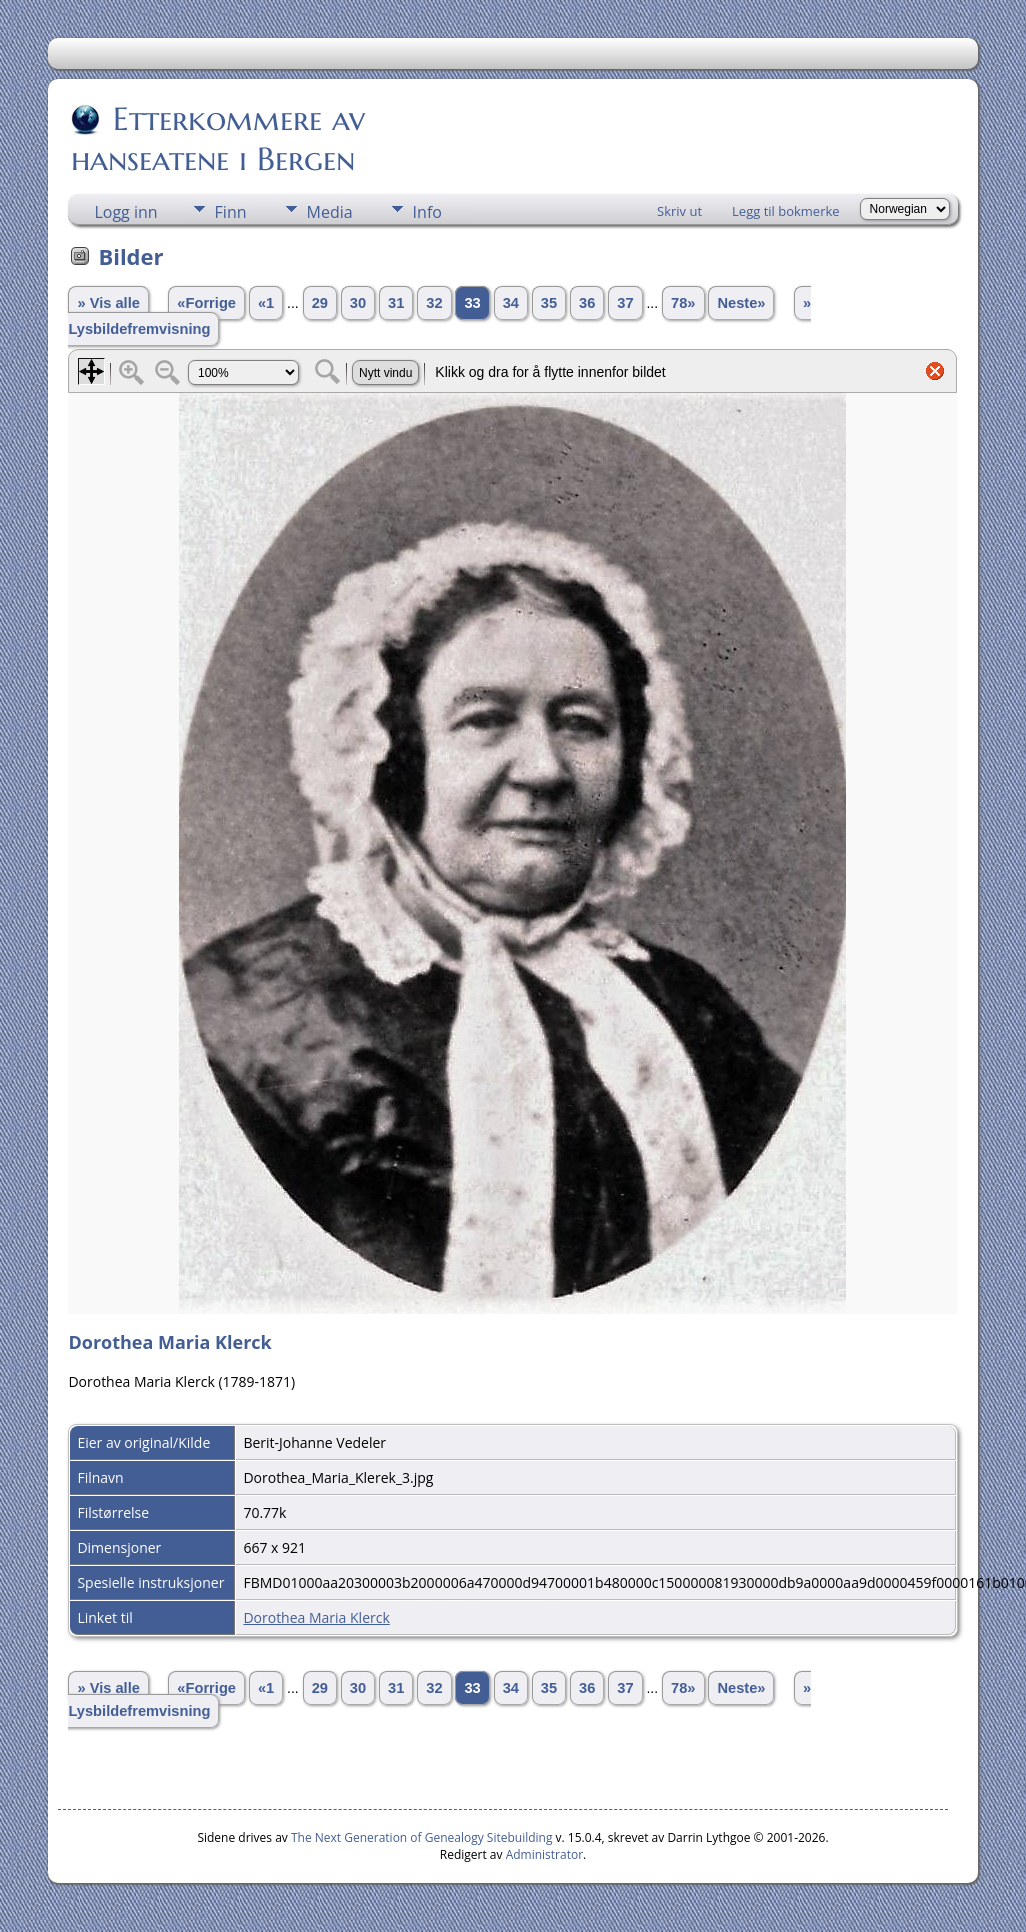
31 (396, 303)
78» (683, 303)
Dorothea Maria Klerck (316, 1617)
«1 (266, 303)
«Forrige (206, 303)
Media (330, 212)
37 (625, 303)
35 (549, 303)
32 (434, 303)
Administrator (544, 1854)
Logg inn (125, 212)
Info (427, 212)
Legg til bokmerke (786, 211)
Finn (231, 212)
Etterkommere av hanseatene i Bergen (218, 139)
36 (587, 303)
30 (358, 303)
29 (320, 303)
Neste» (741, 303)
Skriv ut (679, 211)
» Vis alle (108, 303)
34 (511, 303)
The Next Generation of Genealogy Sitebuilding (422, 1837)
